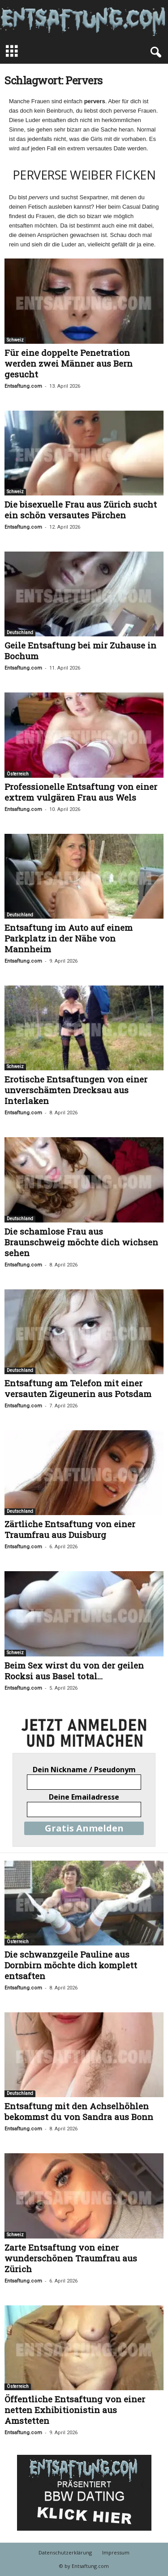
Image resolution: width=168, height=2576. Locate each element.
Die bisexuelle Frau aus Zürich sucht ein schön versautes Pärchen (80, 510)
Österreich (18, 773)
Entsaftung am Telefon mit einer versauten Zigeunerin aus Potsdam (77, 1388)
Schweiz (15, 339)
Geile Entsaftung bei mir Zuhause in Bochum (80, 651)
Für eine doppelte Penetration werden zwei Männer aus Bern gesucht (68, 363)
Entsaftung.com (23, 386)
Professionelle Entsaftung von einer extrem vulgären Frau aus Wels (80, 792)
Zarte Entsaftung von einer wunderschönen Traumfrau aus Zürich (70, 2258)
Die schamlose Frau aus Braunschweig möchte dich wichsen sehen (81, 1242)
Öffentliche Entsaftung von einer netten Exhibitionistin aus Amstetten (74, 2409)
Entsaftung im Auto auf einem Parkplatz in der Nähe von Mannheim (68, 938)
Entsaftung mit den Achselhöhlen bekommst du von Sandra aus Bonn (78, 2111)
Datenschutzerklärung (65, 2552)
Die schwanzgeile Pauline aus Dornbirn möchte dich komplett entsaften (70, 1965)
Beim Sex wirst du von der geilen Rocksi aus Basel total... (74, 1671)
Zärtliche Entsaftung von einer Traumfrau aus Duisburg (69, 1529)
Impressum (115, 2552)
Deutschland (20, 632)
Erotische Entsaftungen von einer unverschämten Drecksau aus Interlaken (75, 1089)
